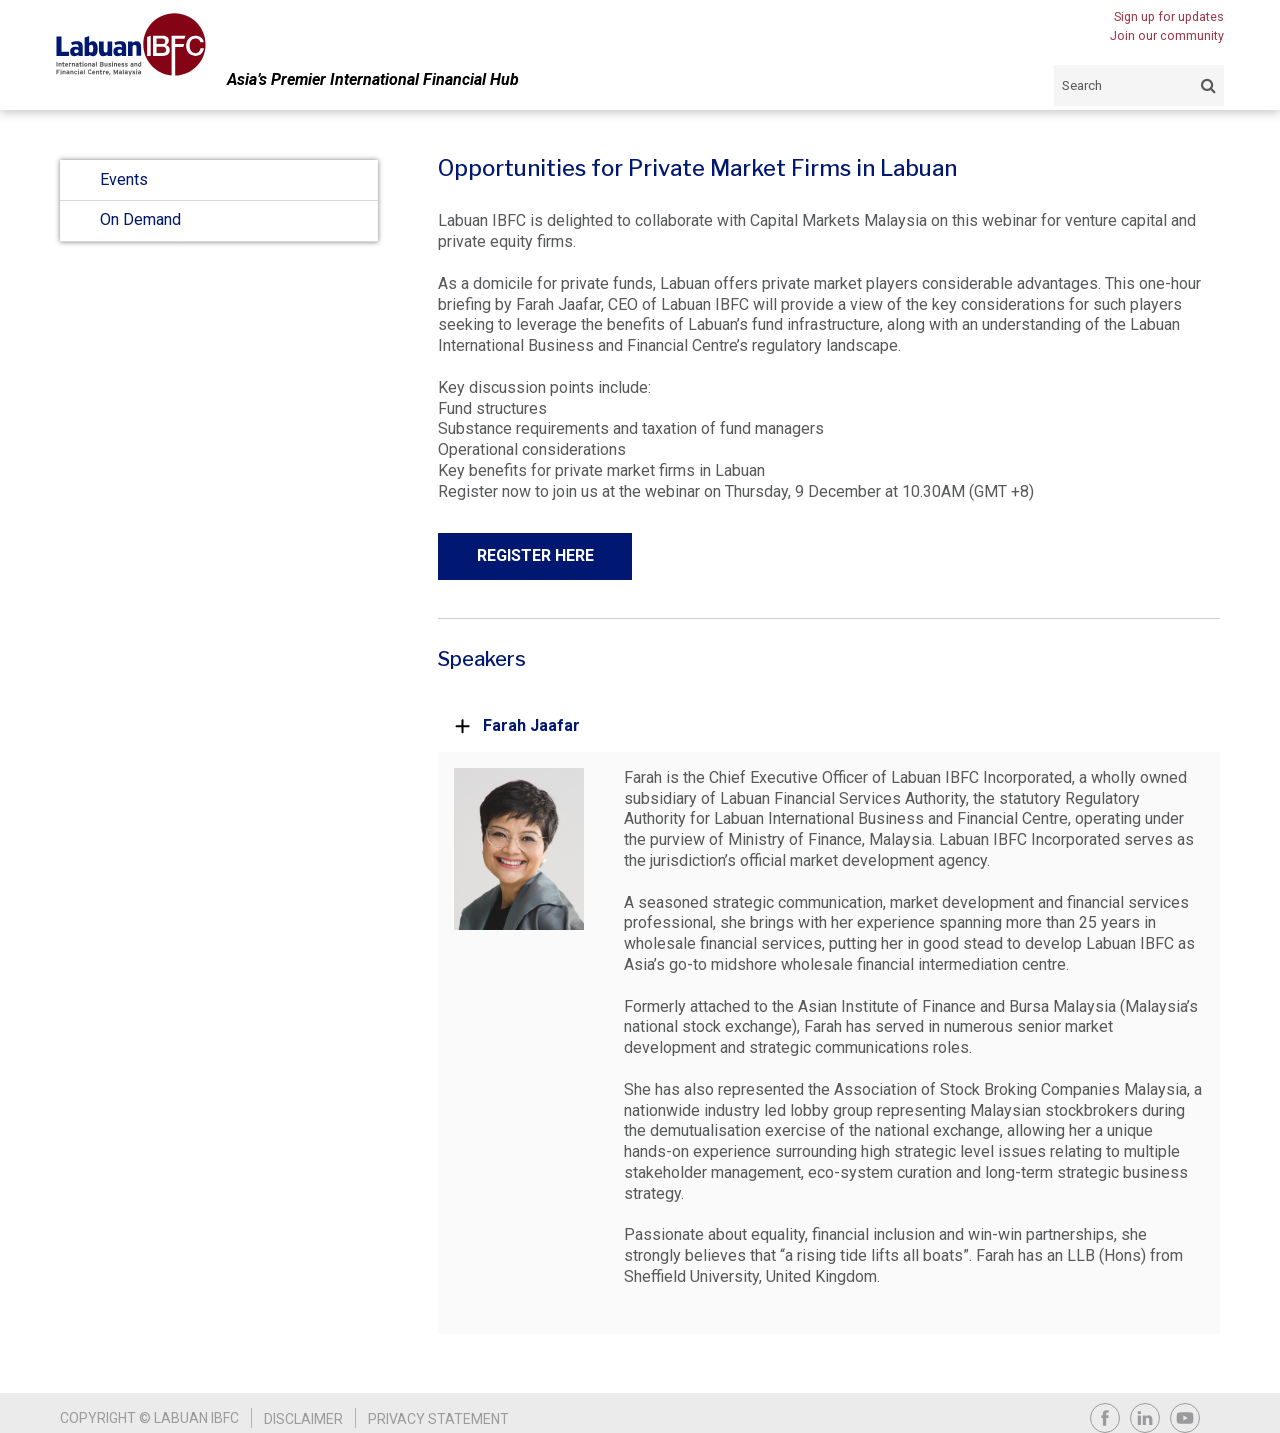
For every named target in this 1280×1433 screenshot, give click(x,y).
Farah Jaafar (517, 725)
